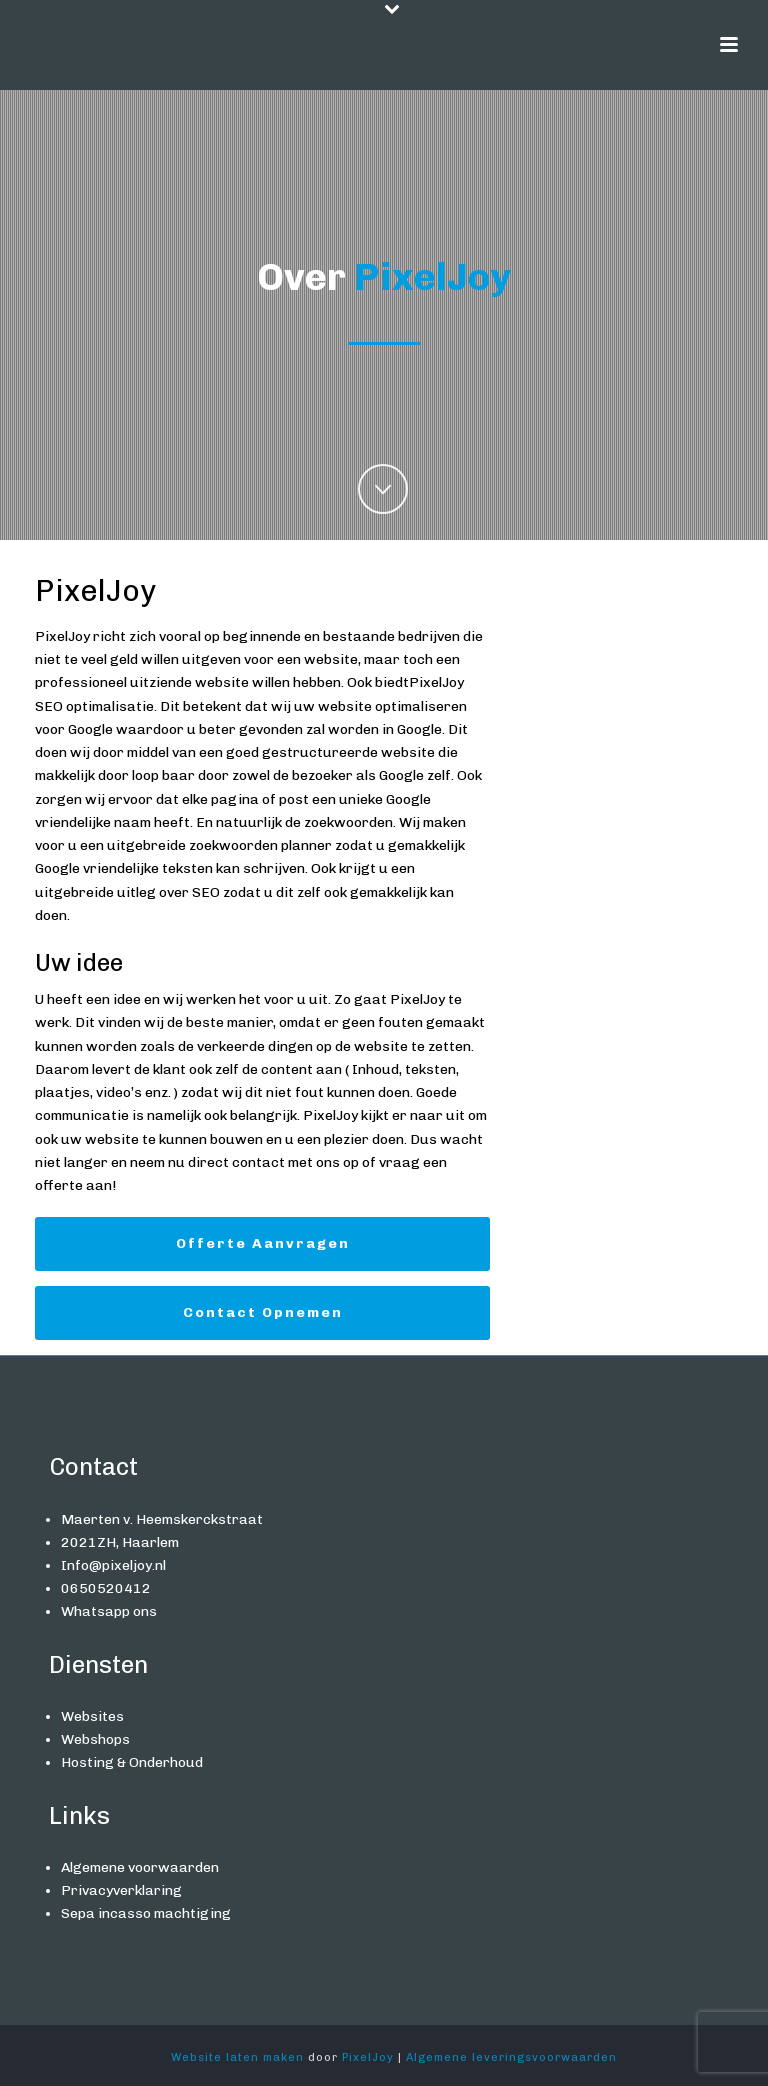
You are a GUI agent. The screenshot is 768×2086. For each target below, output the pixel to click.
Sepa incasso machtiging (146, 1913)
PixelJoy (368, 2057)
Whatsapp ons (109, 1611)
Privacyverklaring (121, 1890)
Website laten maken (237, 2057)
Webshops (95, 1739)
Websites (92, 1716)
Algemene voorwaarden (140, 1867)
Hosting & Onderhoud (132, 1762)
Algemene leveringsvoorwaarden (511, 2057)
